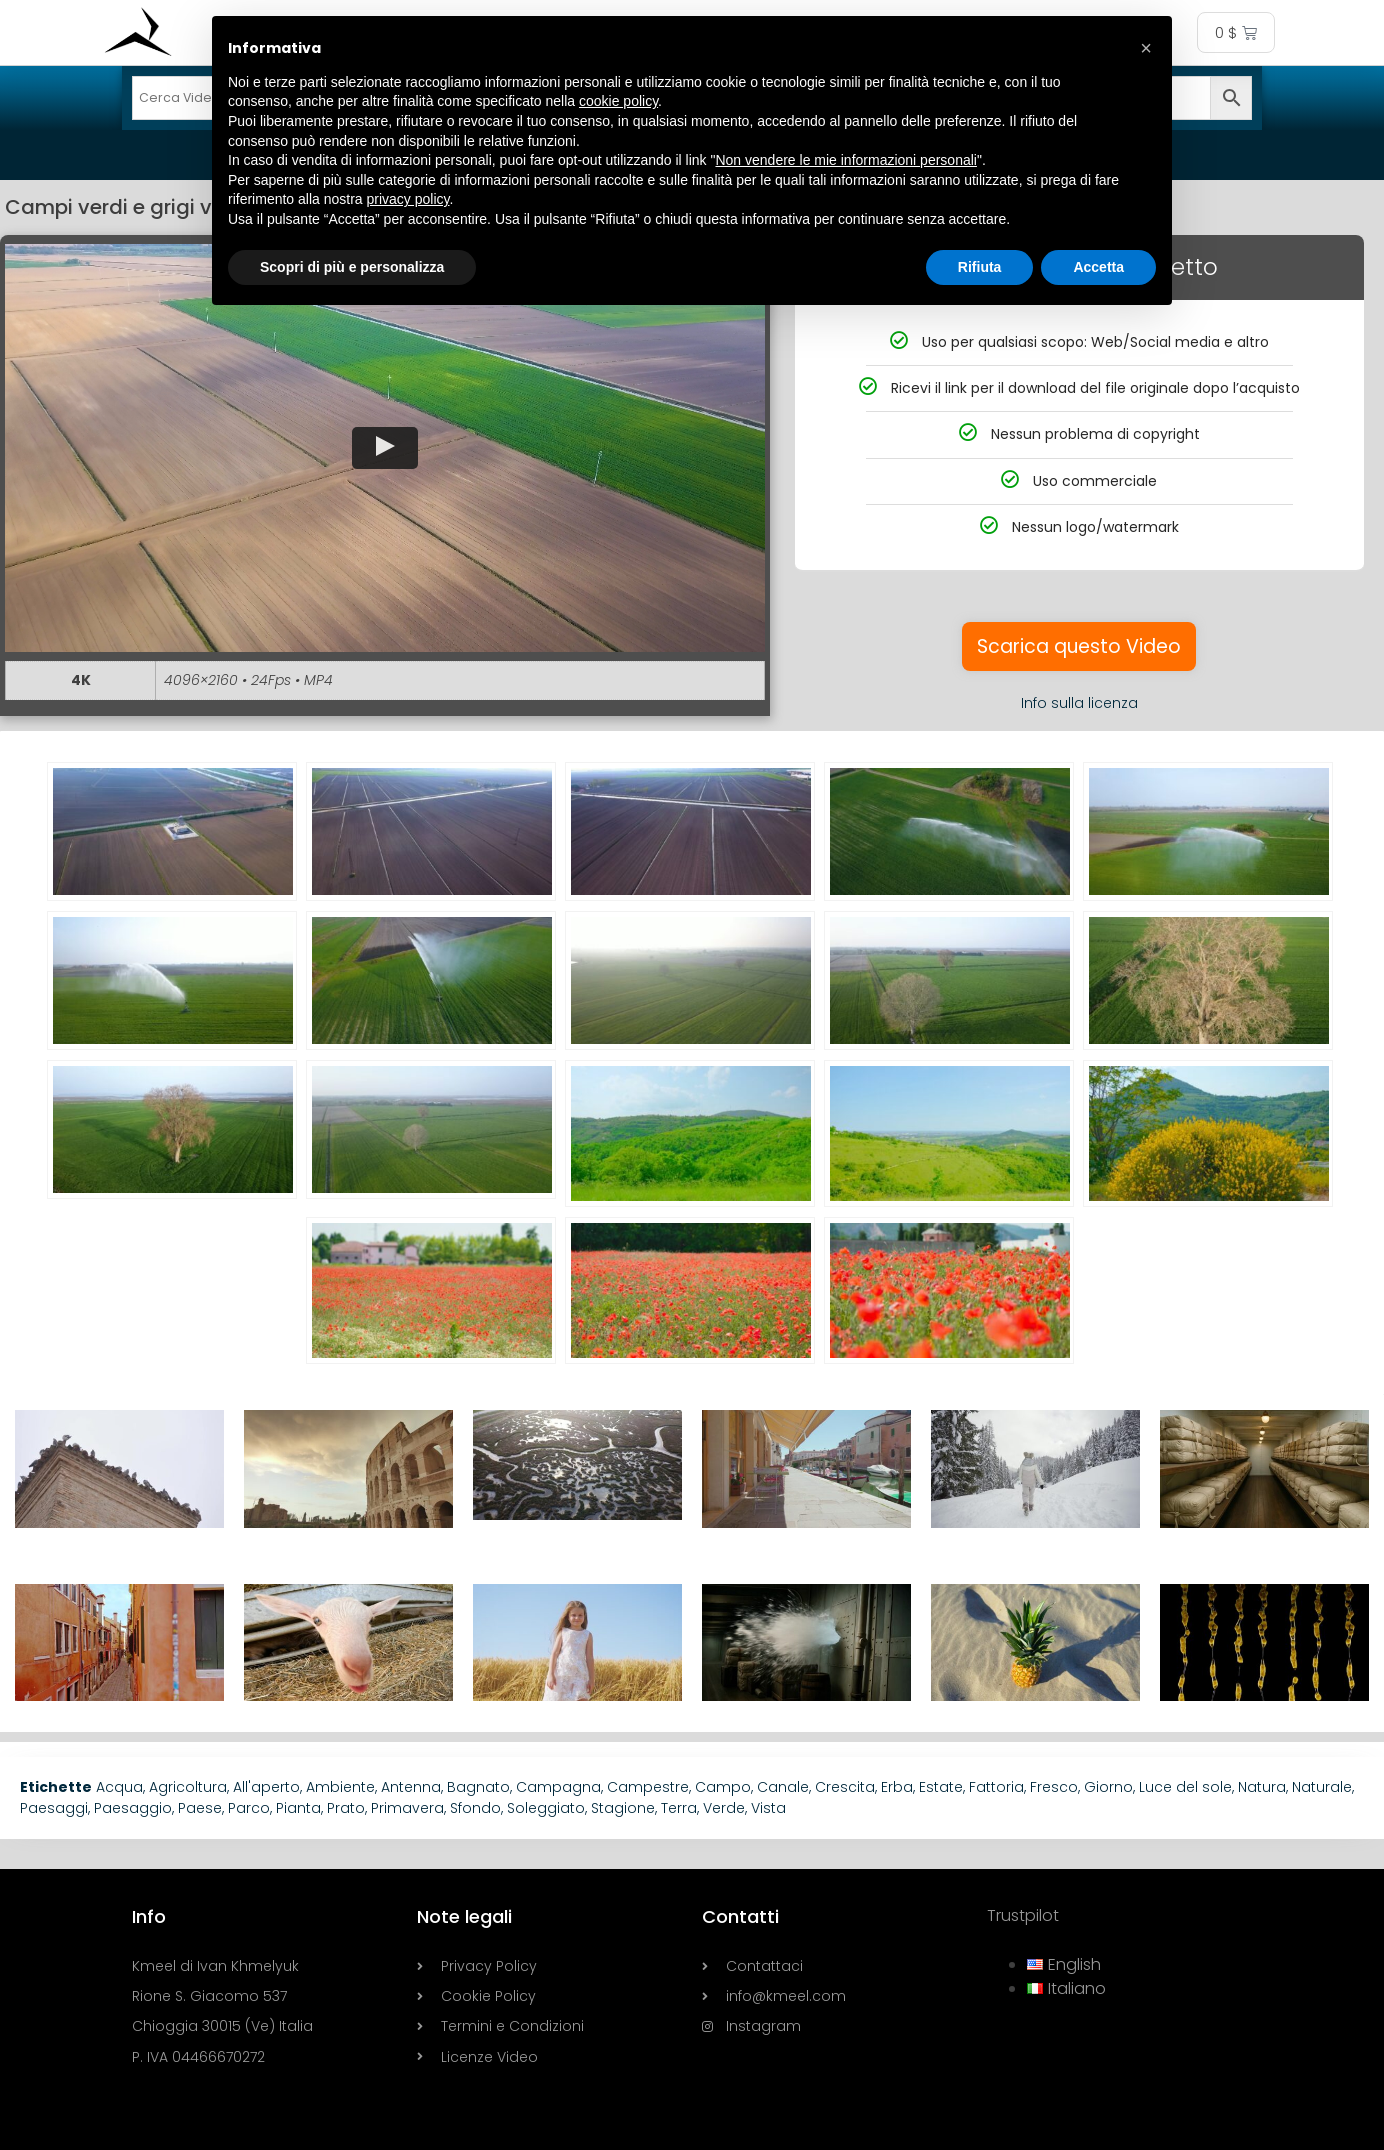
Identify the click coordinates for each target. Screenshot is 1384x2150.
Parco (249, 1808)
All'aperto (266, 1787)
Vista (768, 1808)
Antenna (411, 1787)
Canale (783, 1787)
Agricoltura (188, 1787)
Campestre (648, 1787)
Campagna (558, 1787)
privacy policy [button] (408, 199)
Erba (897, 1787)
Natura (1262, 1787)
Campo (723, 1787)
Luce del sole (1185, 1787)
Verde (724, 1808)
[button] (385, 448)
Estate (941, 1787)
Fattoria (996, 1787)
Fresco (1054, 1787)
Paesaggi (54, 1808)
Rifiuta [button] (980, 267)
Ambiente (340, 1787)
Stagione (623, 1808)
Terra (679, 1808)
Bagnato (478, 1787)
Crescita (845, 1787)
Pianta (298, 1808)
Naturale (1322, 1787)
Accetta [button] (1098, 267)
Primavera (407, 1808)
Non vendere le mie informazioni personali (845, 160)
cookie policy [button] (618, 101)
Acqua (119, 1787)
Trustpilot (1023, 1915)
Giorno (1108, 1787)
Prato (346, 1808)
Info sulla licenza (1079, 703)
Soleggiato (546, 1808)
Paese (200, 1808)
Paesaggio (133, 1808)
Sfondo (475, 1808)
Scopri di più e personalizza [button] (352, 267)
